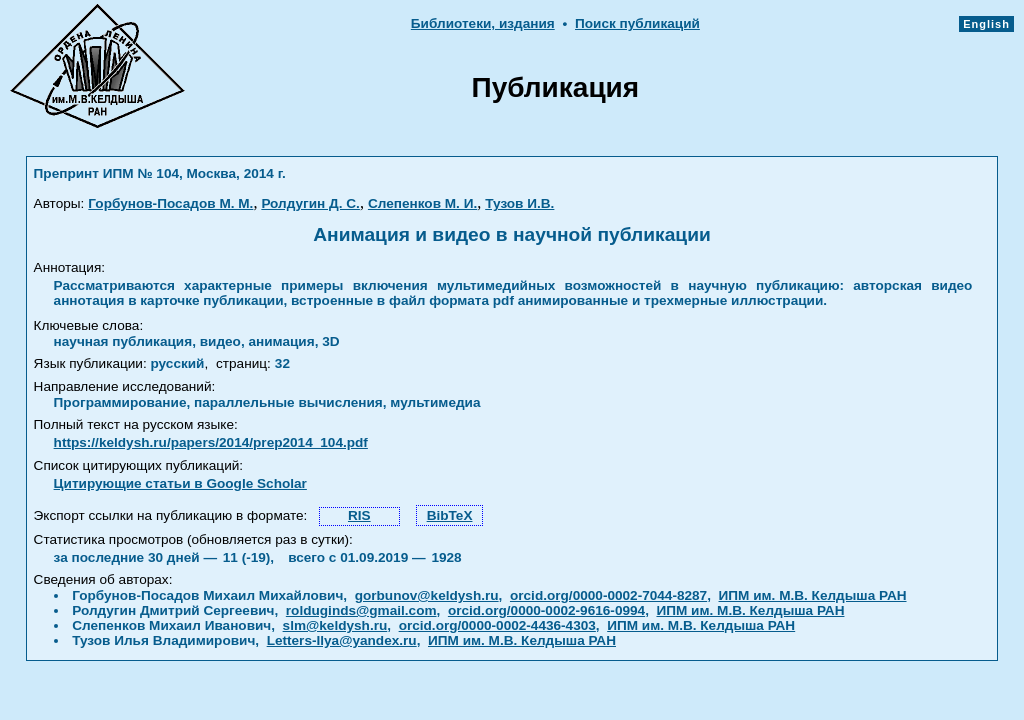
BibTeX (450, 515)
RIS (359, 515)
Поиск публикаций (637, 23)
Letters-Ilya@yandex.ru (342, 640)
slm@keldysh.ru (335, 625)
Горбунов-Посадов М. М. (170, 203)
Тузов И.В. (519, 203)
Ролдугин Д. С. (310, 203)
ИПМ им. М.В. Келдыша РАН (813, 595)
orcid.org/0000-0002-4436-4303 (497, 625)
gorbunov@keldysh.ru (427, 595)
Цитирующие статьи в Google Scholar (180, 483)
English (986, 24)
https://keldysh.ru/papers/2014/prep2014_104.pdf (211, 442)
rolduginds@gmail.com (361, 610)
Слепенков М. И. (422, 203)
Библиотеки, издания (483, 23)
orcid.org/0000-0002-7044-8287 (608, 595)
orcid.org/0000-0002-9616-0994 (546, 610)
